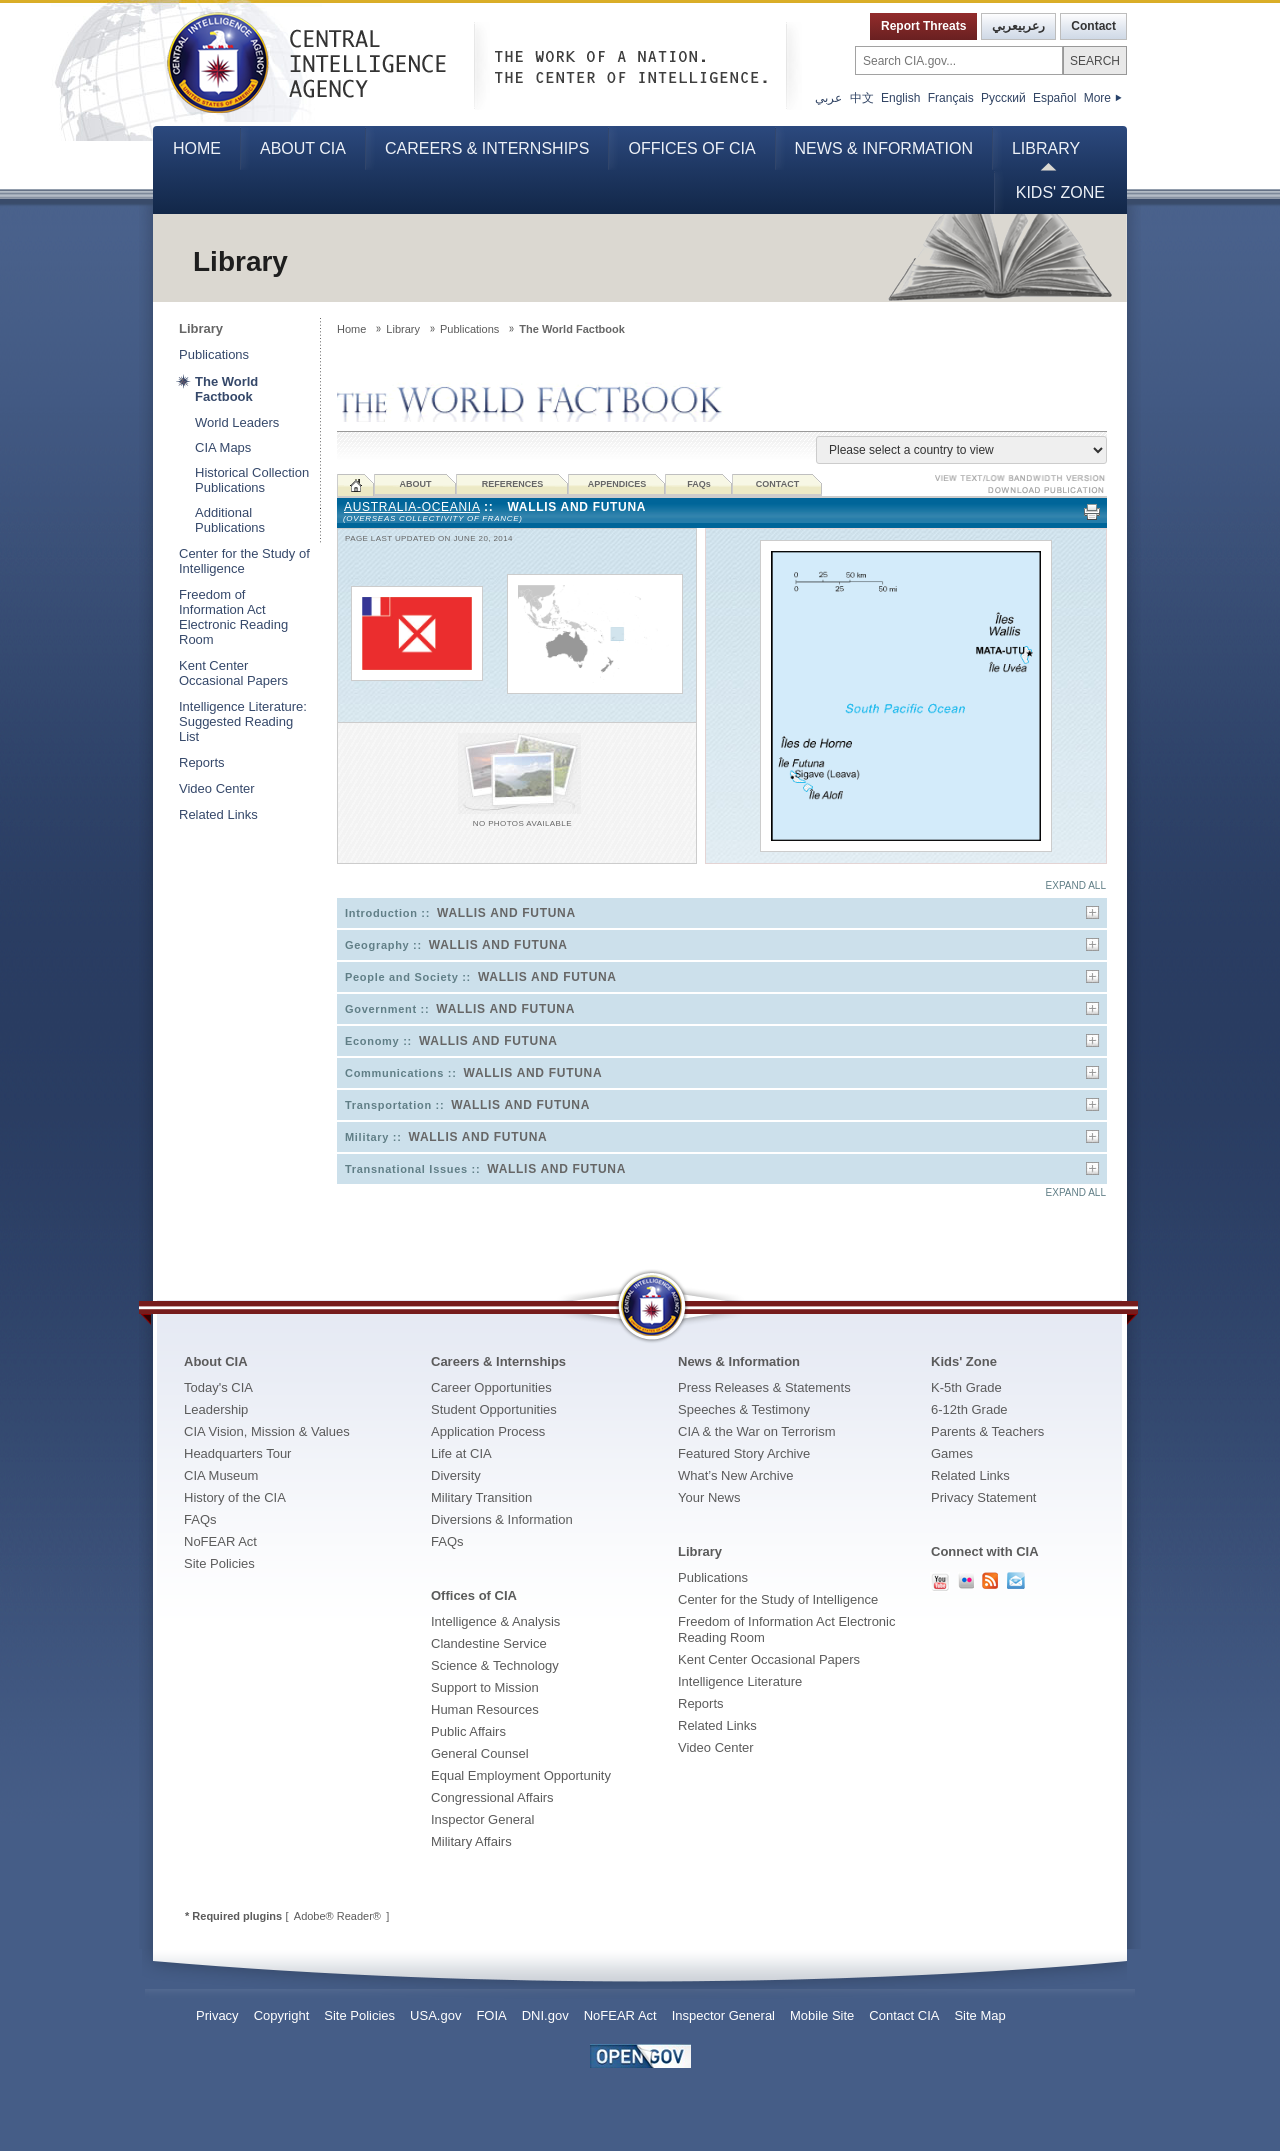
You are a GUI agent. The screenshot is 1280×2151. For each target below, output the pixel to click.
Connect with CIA (985, 1551)
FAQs (200, 1519)
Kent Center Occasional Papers (233, 673)
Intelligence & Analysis (495, 1621)
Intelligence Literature (740, 1681)
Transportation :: (467, 1105)
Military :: (446, 1137)
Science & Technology (495, 1665)
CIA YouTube (940, 1582)
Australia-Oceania (412, 507)
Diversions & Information (502, 1519)
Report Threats (923, 26)
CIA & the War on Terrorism (757, 1431)
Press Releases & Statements (764, 1387)
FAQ (699, 484)
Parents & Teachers (987, 1431)
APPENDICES (617, 484)
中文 (862, 98)
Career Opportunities (491, 1387)
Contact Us (1016, 1580)
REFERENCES (513, 484)
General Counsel (480, 1753)
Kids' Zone (1060, 192)
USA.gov (435, 2015)
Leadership (216, 1409)
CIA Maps (223, 447)
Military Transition (481, 1497)
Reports (202, 762)
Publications (214, 354)
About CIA (303, 148)
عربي (828, 98)
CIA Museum (221, 1475)
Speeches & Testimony (744, 1409)
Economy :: (451, 1041)
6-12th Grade (969, 1409)
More (1103, 98)
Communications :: (473, 1073)
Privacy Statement (984, 1497)
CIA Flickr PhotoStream (966, 1580)
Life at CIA (461, 1453)
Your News (709, 1497)
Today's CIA (218, 1387)
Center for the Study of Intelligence (244, 561)
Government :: (460, 1009)
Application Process (488, 1431)
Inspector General (482, 1819)
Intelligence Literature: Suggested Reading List (243, 721)
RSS (990, 1580)
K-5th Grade (966, 1387)
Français (951, 98)
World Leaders (237, 422)
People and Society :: (481, 977)
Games (952, 1453)
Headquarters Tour (237, 1453)
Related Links (218, 814)
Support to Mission (485, 1687)
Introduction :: (460, 913)
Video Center (217, 788)
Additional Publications (230, 520)
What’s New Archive (735, 1475)
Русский (1003, 98)
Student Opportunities (494, 1409)
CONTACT (777, 484)
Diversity (456, 1475)
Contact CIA (904, 2015)
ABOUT (416, 484)
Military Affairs (471, 1841)
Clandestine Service (489, 1643)
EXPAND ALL (1076, 885)
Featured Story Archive (744, 1453)
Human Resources (485, 1709)
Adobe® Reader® (337, 1916)
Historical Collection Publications (252, 480)
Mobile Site (822, 2015)
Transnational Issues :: (485, 1169)
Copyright (282, 2015)
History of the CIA (235, 1497)
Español (1054, 98)
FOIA (491, 2015)
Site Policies (219, 1563)
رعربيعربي (1018, 26)
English (900, 98)
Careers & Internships (487, 148)
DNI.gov (545, 2015)
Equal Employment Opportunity (521, 1775)
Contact (1093, 26)
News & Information (884, 148)
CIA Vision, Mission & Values (267, 1431)
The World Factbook (226, 389)
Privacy (217, 2015)
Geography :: (456, 945)
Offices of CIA (691, 148)
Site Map (979, 2015)
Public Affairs (468, 1731)
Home (197, 148)
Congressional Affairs (492, 1797)
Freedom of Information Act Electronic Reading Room (233, 617)
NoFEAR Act (220, 1541)
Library (1046, 148)
